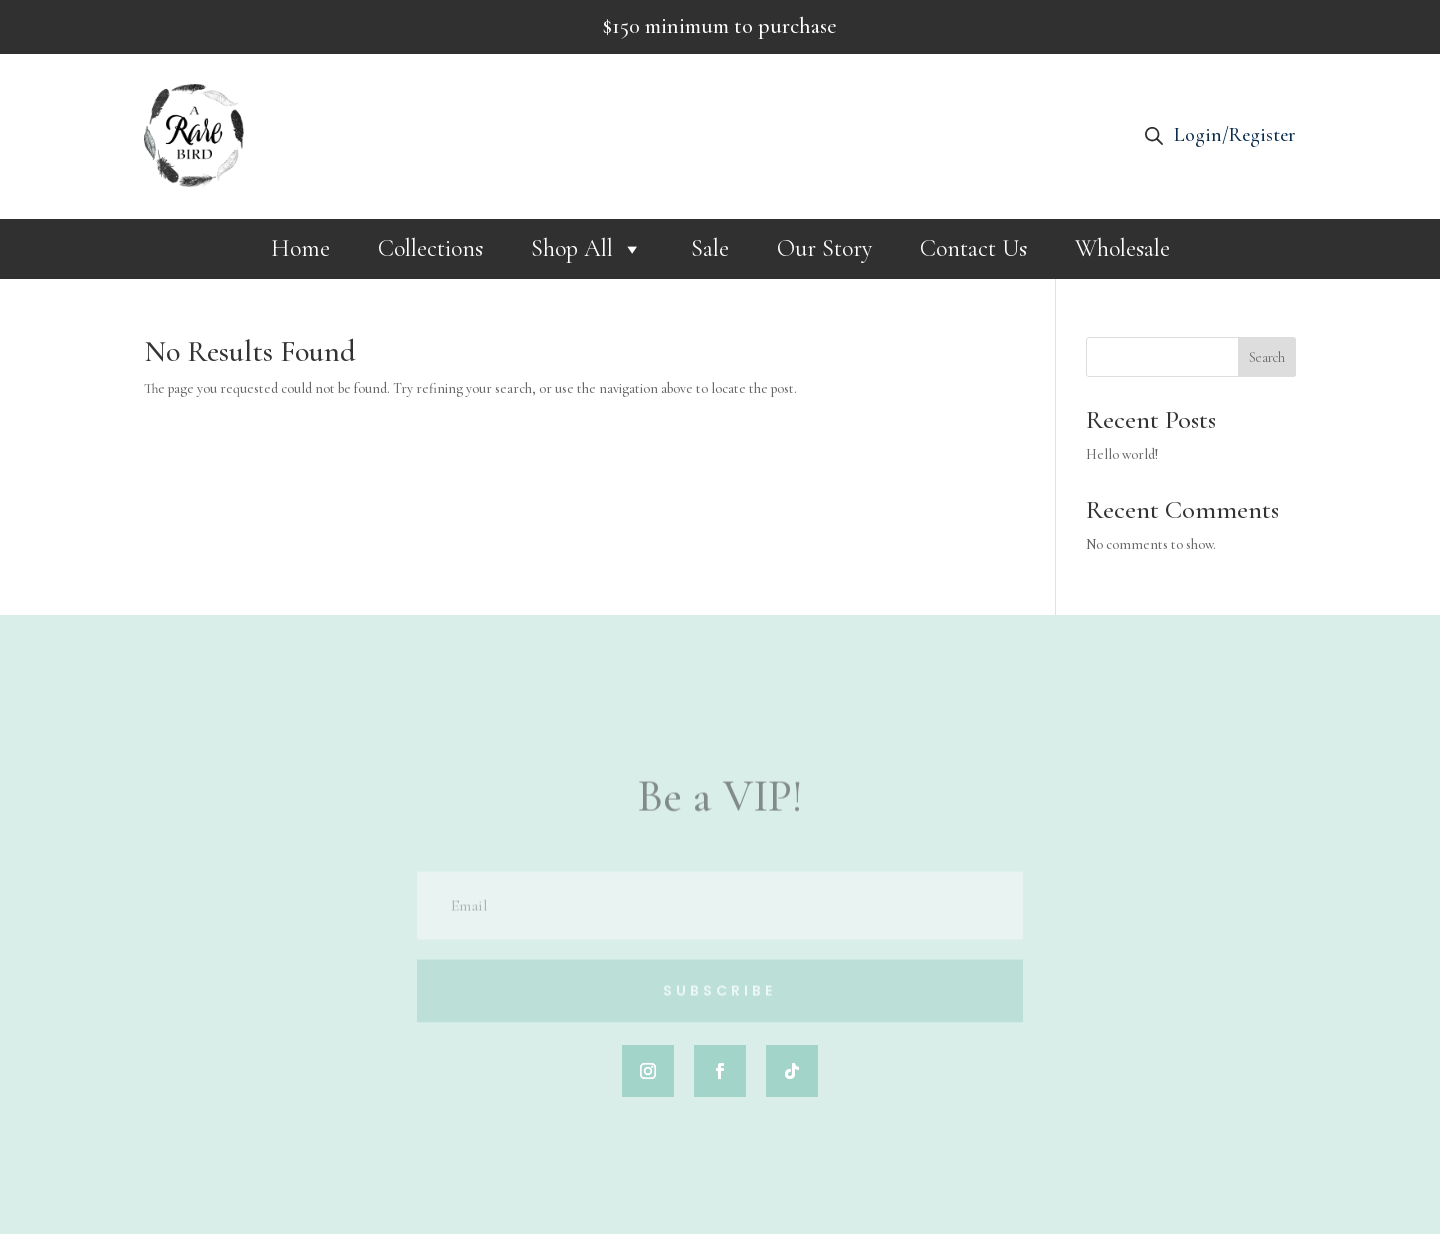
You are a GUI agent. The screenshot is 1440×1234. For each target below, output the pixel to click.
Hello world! (1122, 454)
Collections (430, 248)
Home (300, 248)
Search (1267, 357)
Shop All (587, 249)
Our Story (824, 248)
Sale (710, 248)
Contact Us (973, 248)
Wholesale (1122, 248)
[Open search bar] (1154, 136)
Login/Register (1235, 135)
